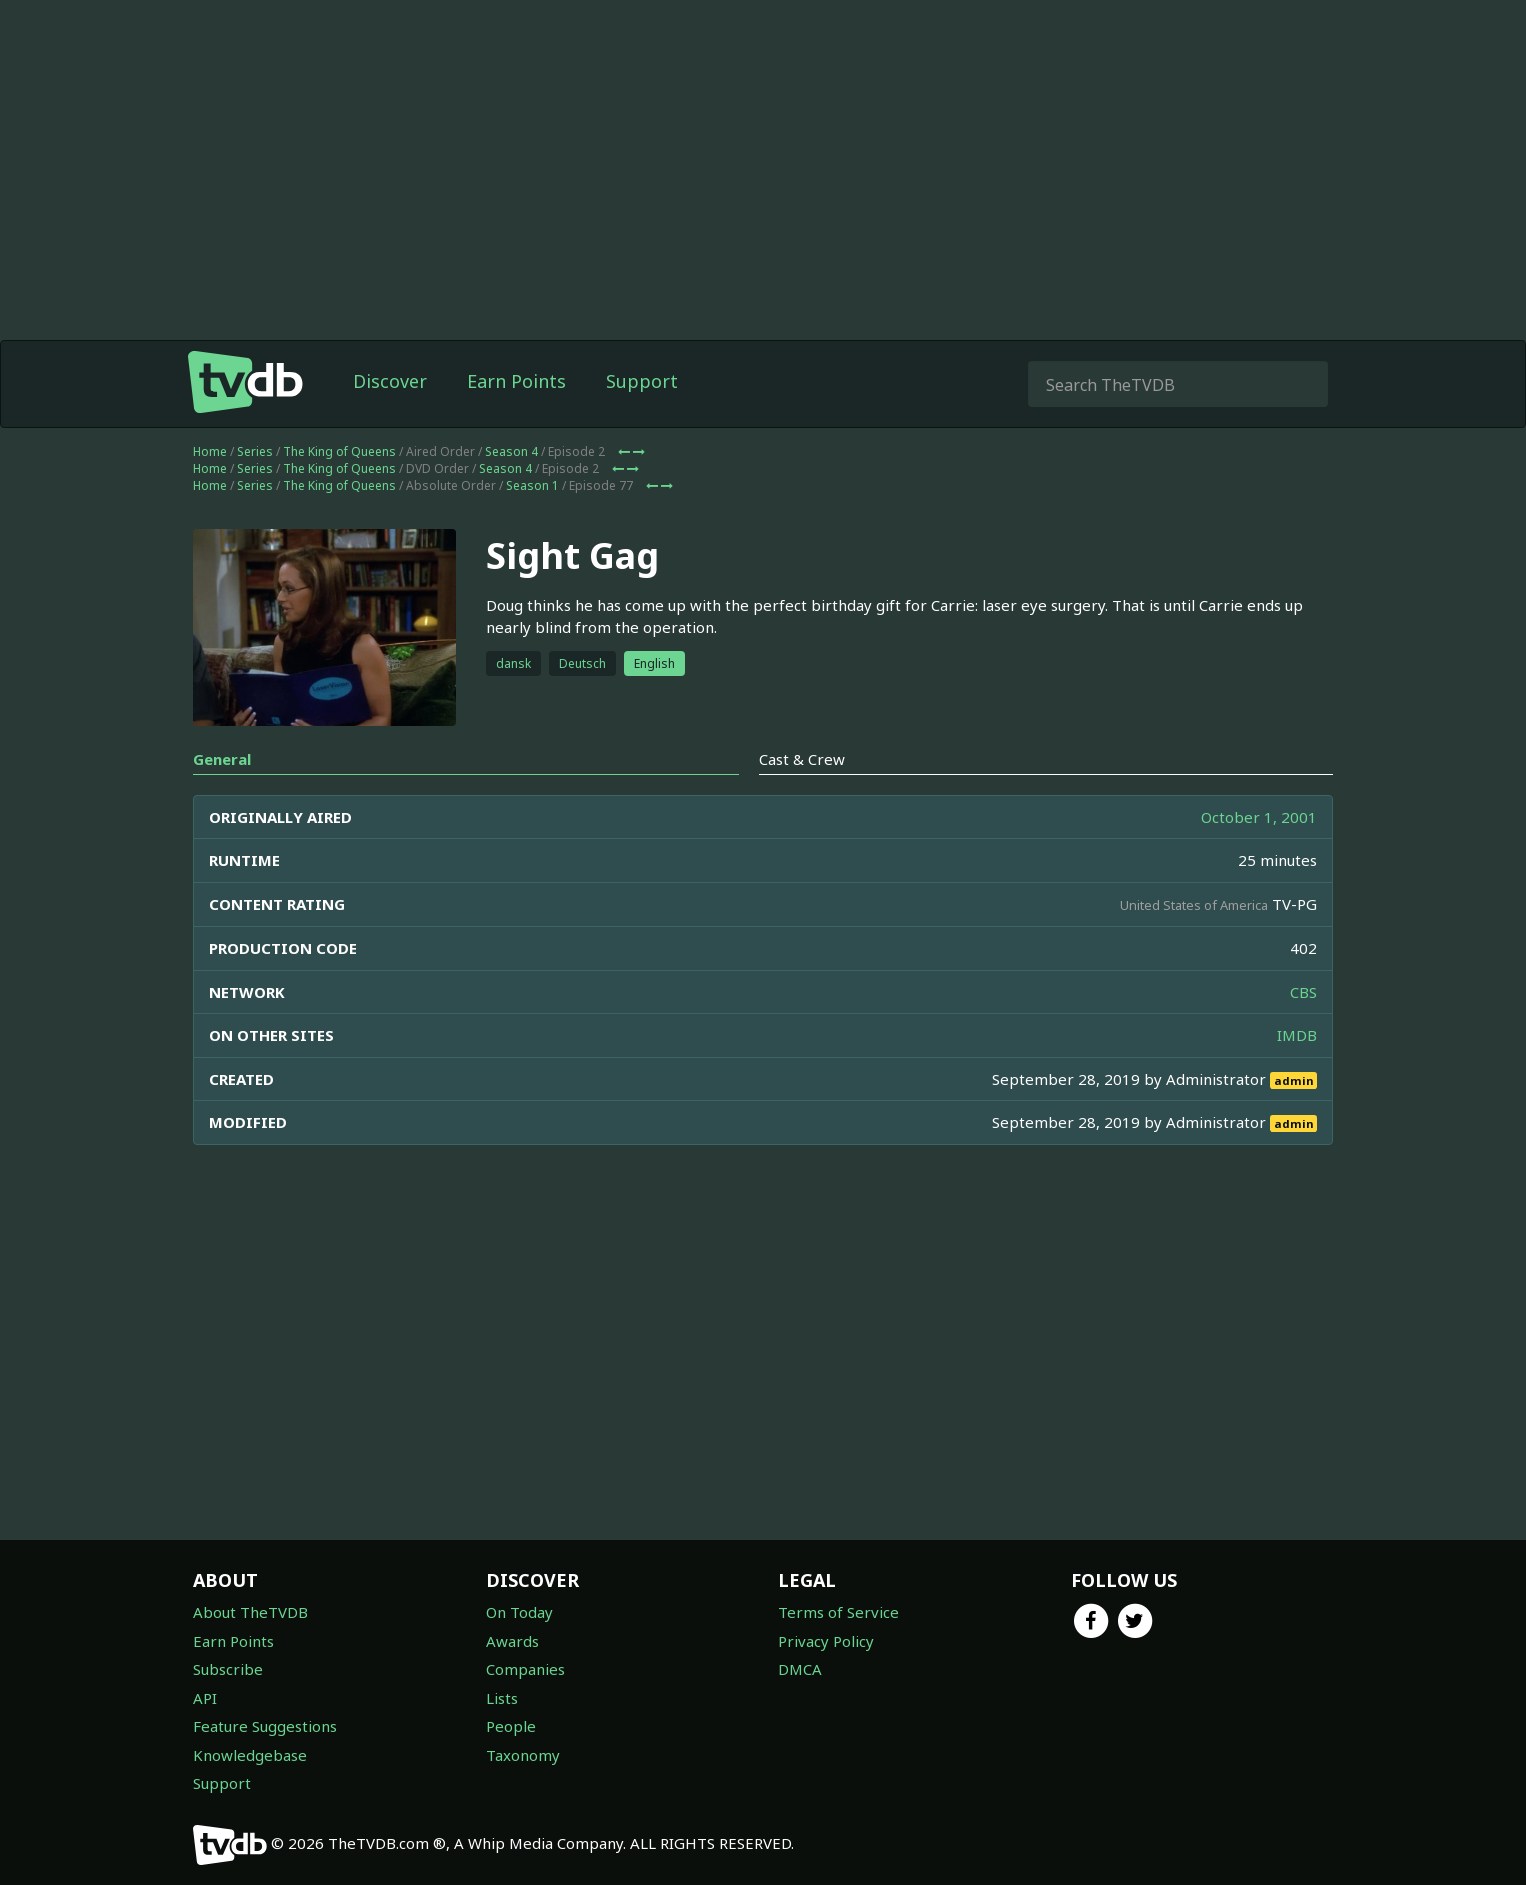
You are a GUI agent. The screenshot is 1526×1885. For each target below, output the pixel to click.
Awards (512, 1641)
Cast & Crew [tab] (802, 759)
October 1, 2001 (1259, 817)
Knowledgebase (250, 1755)
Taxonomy (523, 1755)
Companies (525, 1669)
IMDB (1297, 1035)
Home (210, 451)
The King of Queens (339, 451)
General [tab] (222, 759)
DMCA (800, 1669)
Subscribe (228, 1669)
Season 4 (511, 451)
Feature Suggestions (265, 1726)
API (205, 1698)
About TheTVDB (250, 1612)
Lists (502, 1698)
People (511, 1726)
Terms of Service (838, 1612)
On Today (519, 1612)
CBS (1303, 992)
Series (255, 451)
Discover (390, 381)
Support (642, 381)
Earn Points (516, 381)
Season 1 (532, 485)
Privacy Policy (826, 1641)
